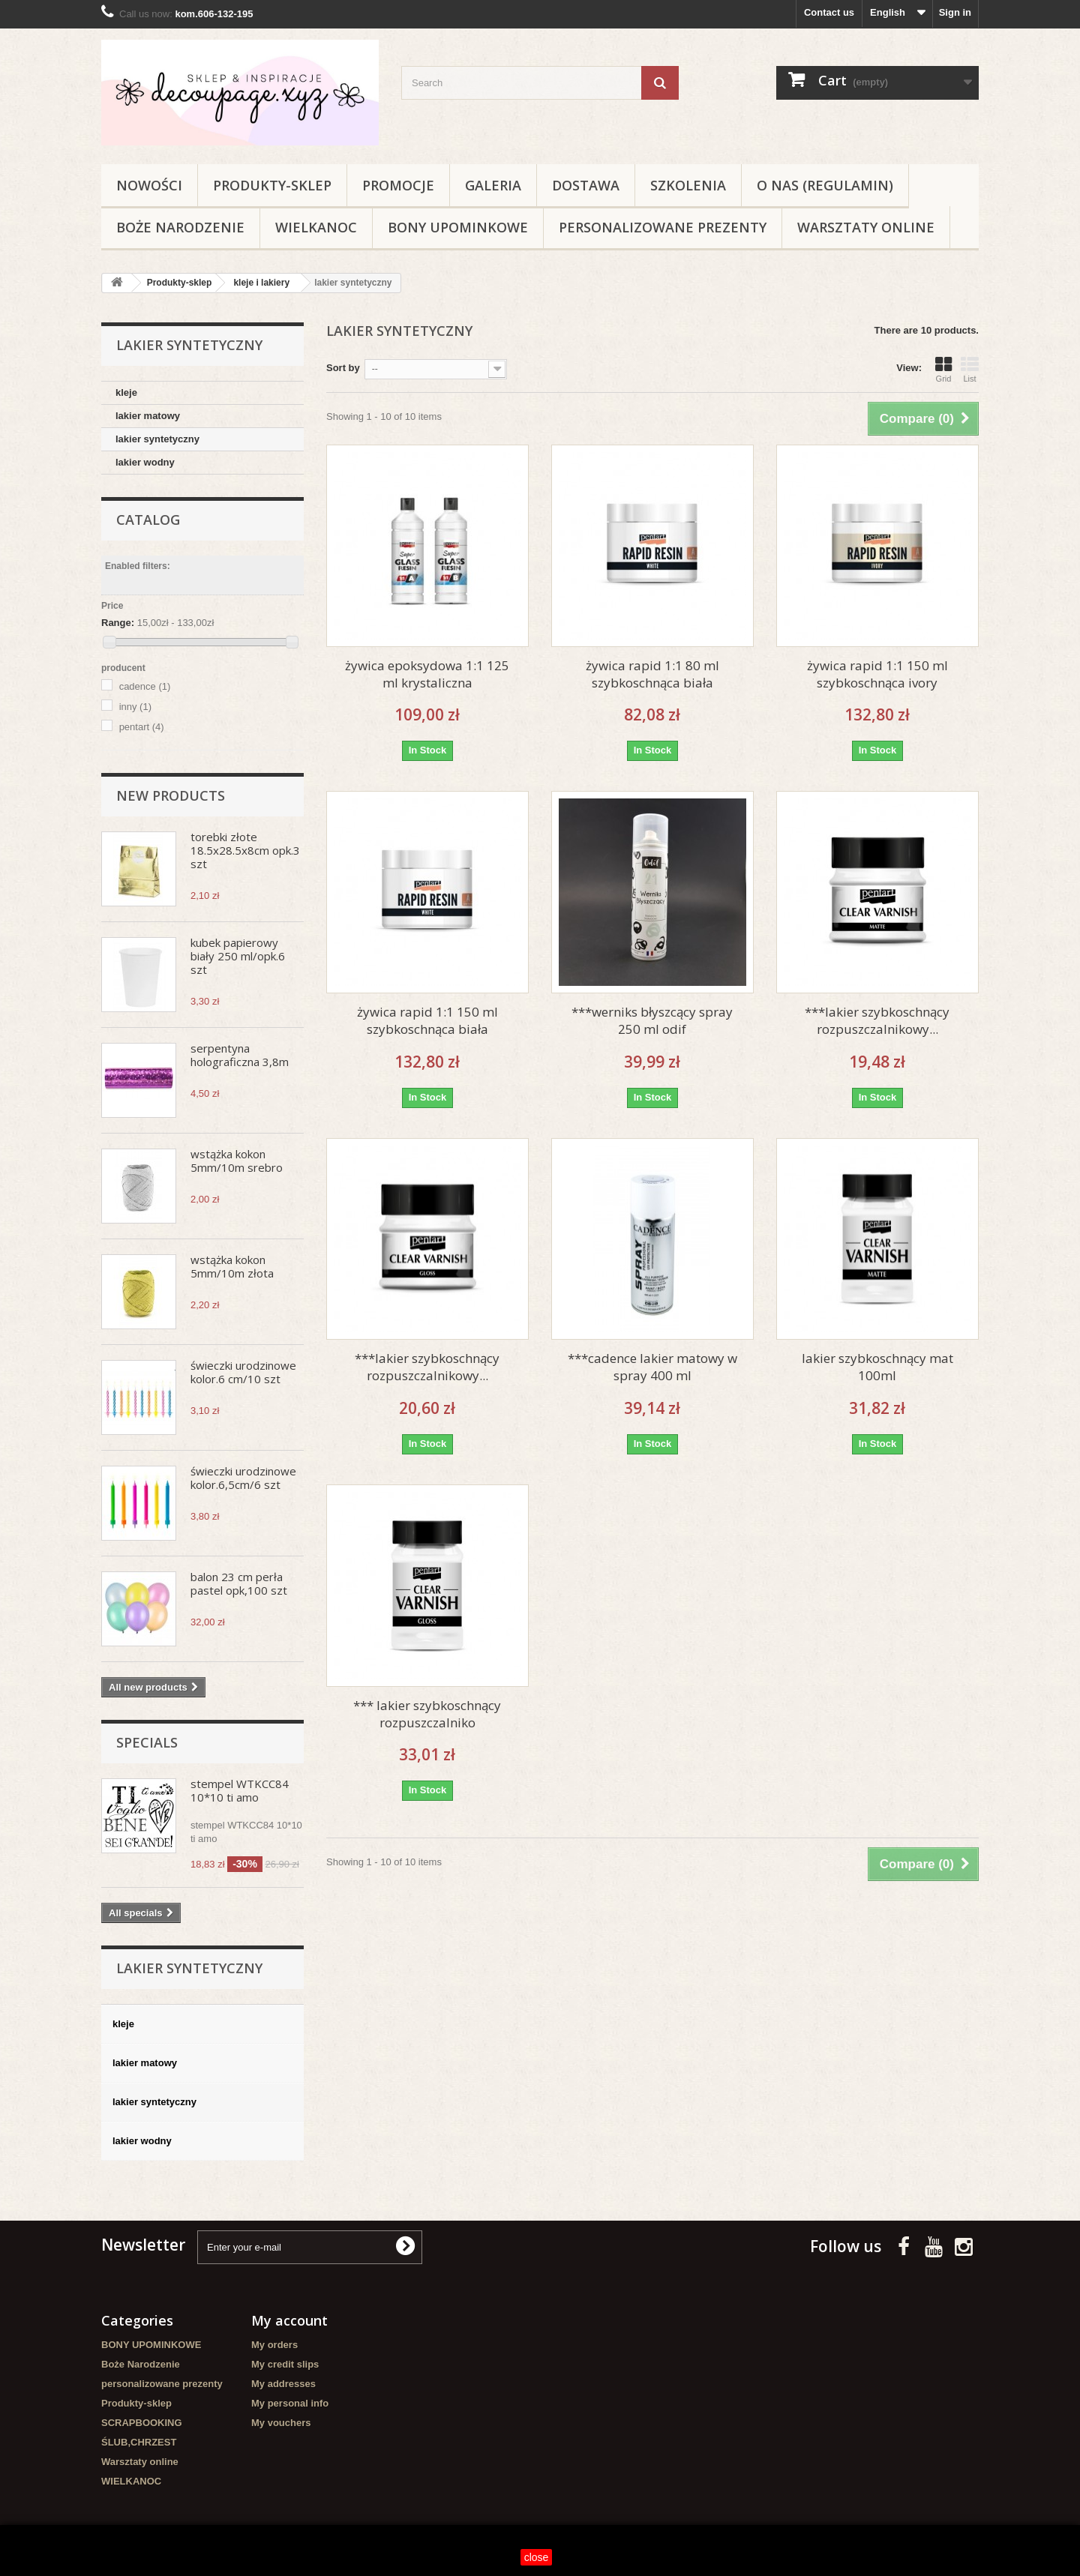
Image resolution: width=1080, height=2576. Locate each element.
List (970, 369)
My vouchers (280, 2422)
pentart (141, 726)
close (536, 2557)
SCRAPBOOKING (141, 2422)
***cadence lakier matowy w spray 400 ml (652, 1366)
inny (135, 706)
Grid (943, 369)
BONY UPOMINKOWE (458, 227)
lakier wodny (145, 462)
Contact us (829, 12)
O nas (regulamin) (825, 185)
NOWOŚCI (149, 185)
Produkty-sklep (272, 185)
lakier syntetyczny (158, 439)
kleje (126, 392)
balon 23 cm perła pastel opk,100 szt (238, 1583)
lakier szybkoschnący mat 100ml (877, 1366)
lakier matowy (148, 415)
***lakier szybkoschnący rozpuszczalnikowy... (877, 1020)
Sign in (955, 12)
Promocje (398, 185)
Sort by (343, 367)
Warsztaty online (865, 227)
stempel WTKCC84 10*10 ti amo (239, 1790)
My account (289, 2320)
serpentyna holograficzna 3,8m (239, 1055)
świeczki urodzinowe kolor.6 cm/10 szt (243, 1372)
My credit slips (285, 2364)
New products (170, 795)
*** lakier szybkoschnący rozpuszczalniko (427, 1714)
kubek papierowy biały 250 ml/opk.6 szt (237, 956)
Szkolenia (688, 185)
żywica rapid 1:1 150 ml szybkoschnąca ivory (877, 674)
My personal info (289, 2403)
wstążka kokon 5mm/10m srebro (236, 1160)
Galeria (493, 185)
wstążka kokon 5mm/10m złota (232, 1266)
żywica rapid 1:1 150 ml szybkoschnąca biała (427, 1020)
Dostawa (586, 185)
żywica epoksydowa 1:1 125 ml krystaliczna (427, 674)
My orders (274, 2344)
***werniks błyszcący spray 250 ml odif (652, 1020)
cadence (145, 686)
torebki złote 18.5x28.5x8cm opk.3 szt (245, 850)
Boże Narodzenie (180, 227)
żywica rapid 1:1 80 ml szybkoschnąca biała (652, 674)
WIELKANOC (316, 227)
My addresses (283, 2383)
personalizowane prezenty (662, 227)
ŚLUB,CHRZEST (138, 2442)
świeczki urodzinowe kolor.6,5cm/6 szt (243, 1477)
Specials (147, 1742)
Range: (117, 622)
